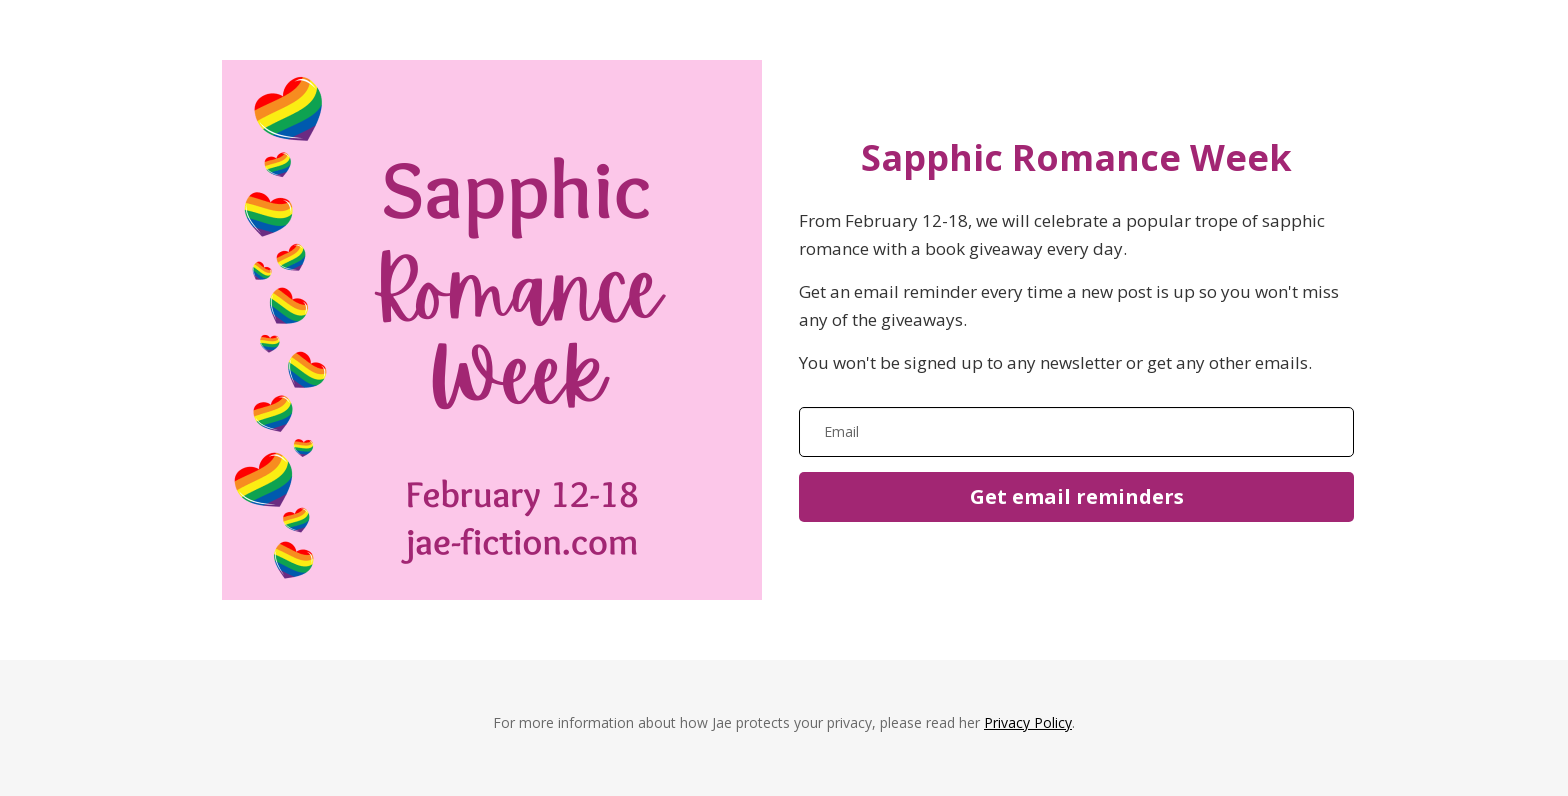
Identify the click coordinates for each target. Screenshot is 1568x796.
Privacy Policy (1028, 722)
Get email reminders (1077, 496)
